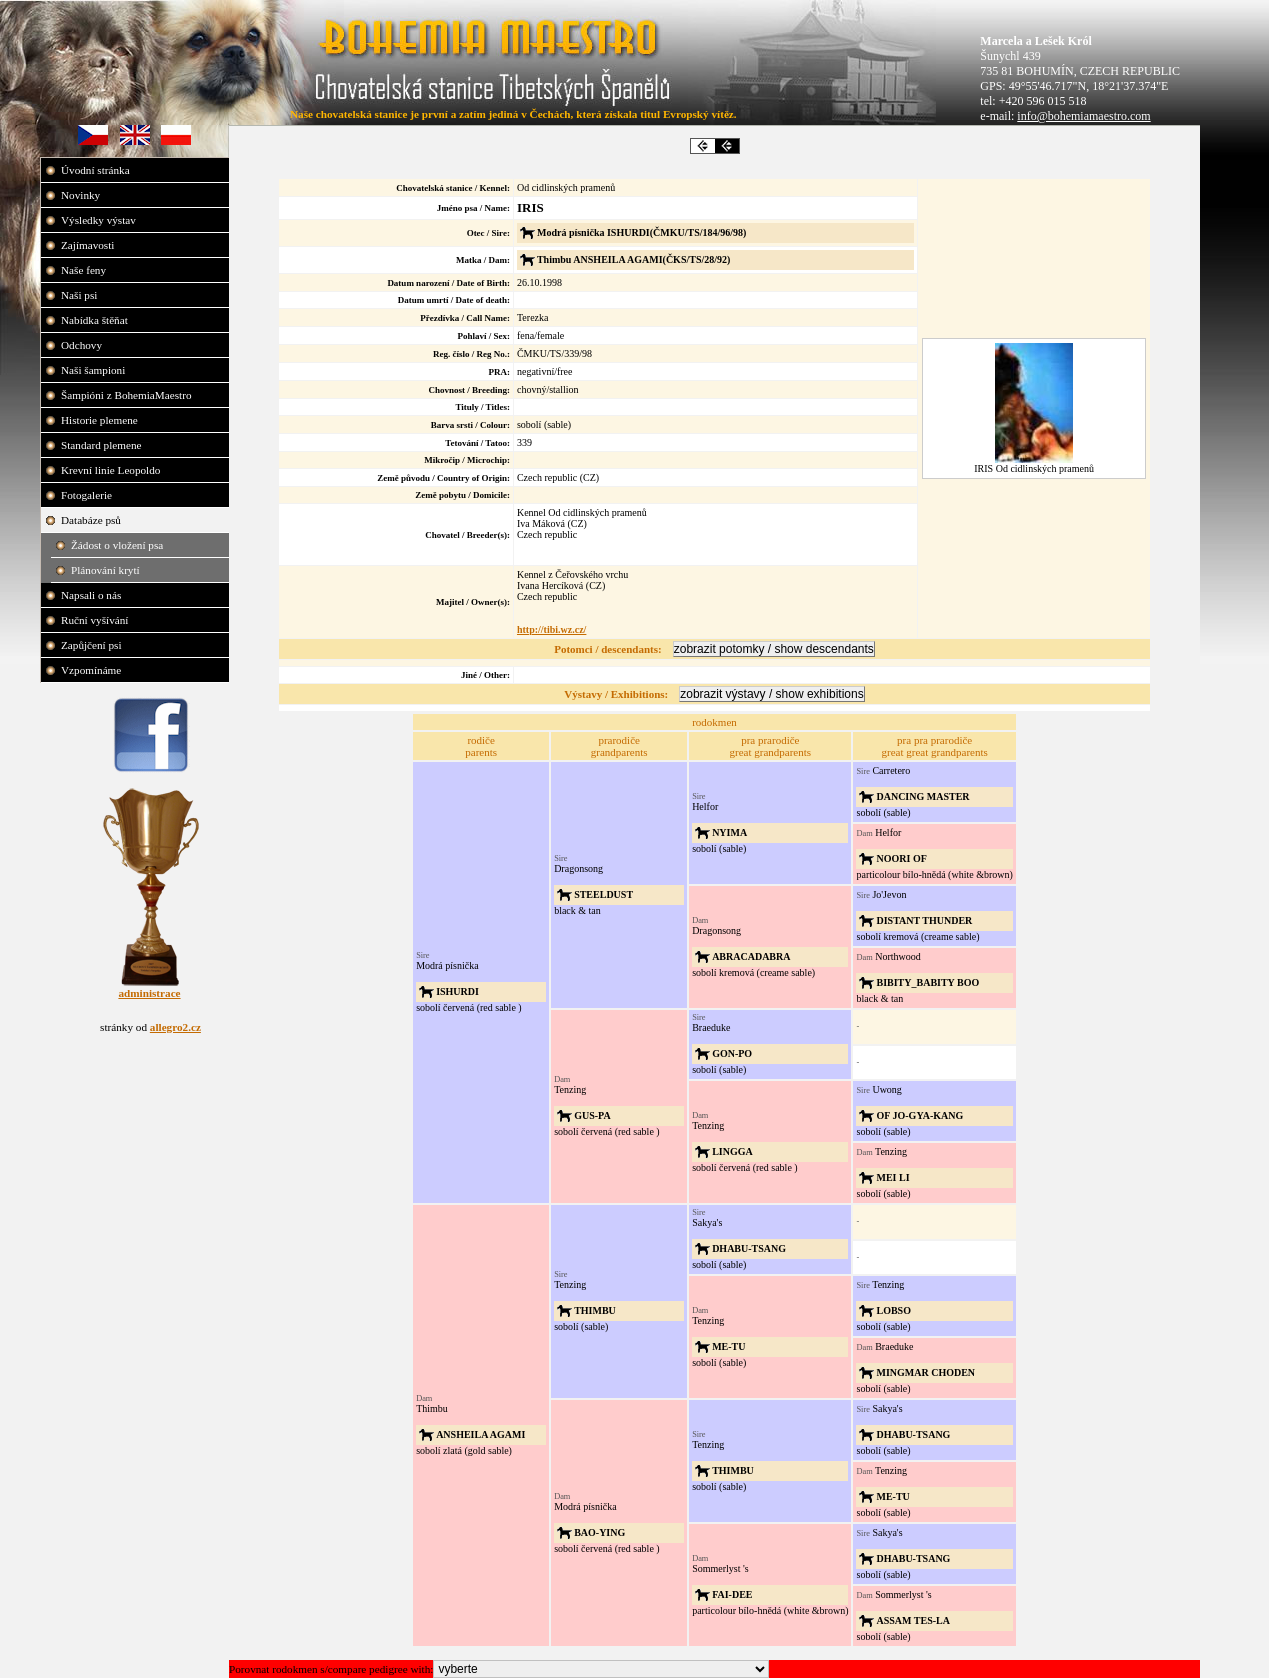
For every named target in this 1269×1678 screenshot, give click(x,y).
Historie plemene (101, 420)
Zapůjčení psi (92, 645)
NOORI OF (901, 858)
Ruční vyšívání (94, 620)
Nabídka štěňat (96, 320)
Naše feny (85, 270)
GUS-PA (592, 1115)
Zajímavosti (89, 245)
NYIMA (729, 832)
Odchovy (83, 345)
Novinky (82, 195)
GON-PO (732, 1053)
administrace (149, 993)
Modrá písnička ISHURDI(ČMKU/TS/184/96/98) (641, 232)
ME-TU (728, 1346)
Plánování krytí (106, 570)
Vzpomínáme (92, 670)
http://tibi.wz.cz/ (551, 629)
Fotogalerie (88, 495)
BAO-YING (599, 1532)
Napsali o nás (92, 595)
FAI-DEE (732, 1594)
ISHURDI (457, 991)
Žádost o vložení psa (118, 545)
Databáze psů (92, 520)
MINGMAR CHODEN (925, 1372)
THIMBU (595, 1310)
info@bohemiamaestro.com (1083, 116)
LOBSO (893, 1310)
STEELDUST (603, 894)
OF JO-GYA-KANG (919, 1115)
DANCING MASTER (922, 796)
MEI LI (892, 1177)
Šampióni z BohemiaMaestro (127, 395)
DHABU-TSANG (749, 1248)
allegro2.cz (175, 1027)
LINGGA (732, 1151)
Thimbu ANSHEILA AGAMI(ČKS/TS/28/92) (633, 259)
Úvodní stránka (96, 170)
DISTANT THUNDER (924, 920)
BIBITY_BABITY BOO (927, 982)
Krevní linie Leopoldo (112, 470)
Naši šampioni (94, 370)
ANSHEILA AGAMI (480, 1434)
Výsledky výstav (100, 220)
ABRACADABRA (751, 956)
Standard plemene (102, 445)
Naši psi (80, 295)
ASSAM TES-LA (912, 1620)
